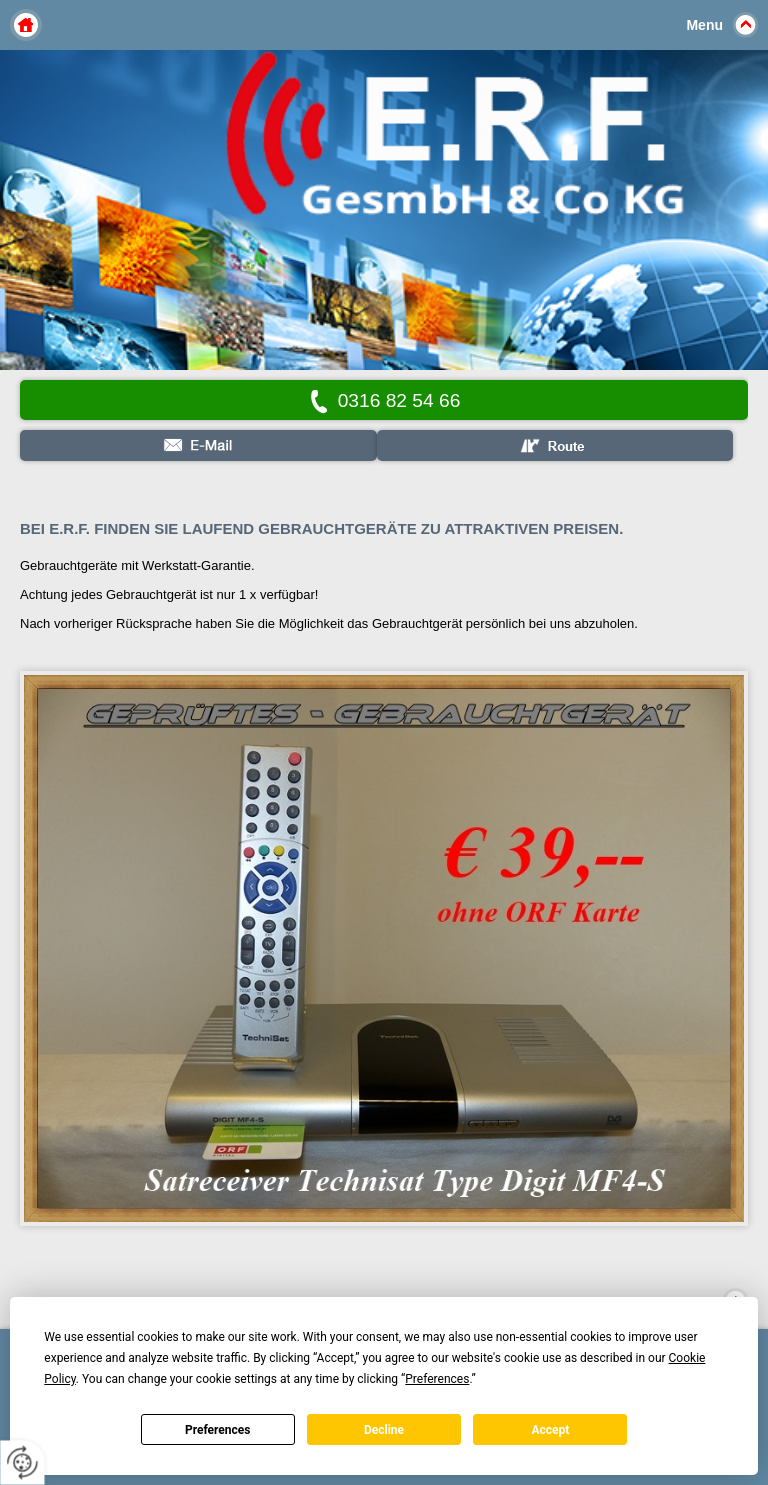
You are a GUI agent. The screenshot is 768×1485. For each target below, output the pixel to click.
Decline (384, 1430)
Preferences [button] (437, 1379)
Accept (550, 1430)
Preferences (218, 1430)
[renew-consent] (22, 1462)
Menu (704, 25)
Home (26, 25)
